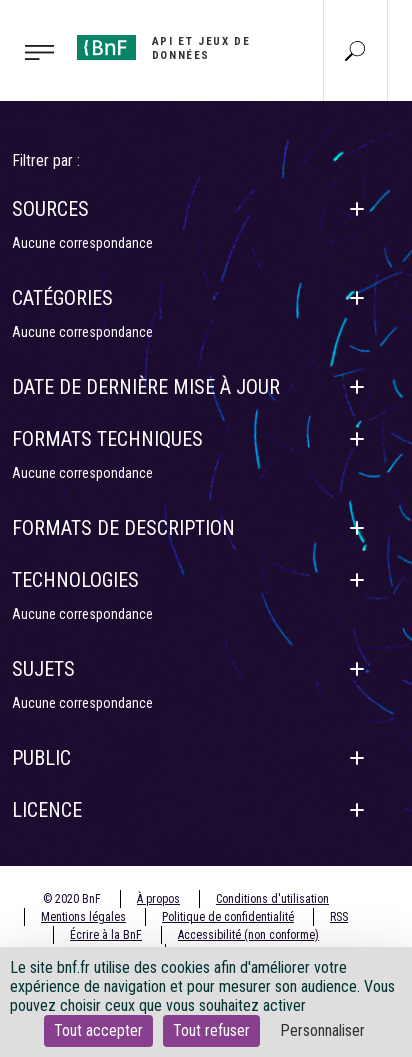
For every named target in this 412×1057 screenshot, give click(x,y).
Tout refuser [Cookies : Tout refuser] (211, 1030)
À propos (158, 899)
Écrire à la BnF (106, 935)
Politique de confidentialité (228, 917)
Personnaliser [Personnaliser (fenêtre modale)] (322, 1030)
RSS (339, 917)
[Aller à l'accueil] (178, 48)
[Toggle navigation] (32, 51)
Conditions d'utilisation (272, 899)
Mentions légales (83, 917)
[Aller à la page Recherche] (355, 50)
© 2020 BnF (72, 899)
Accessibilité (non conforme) (248, 935)
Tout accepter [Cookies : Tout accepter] (98, 1030)
